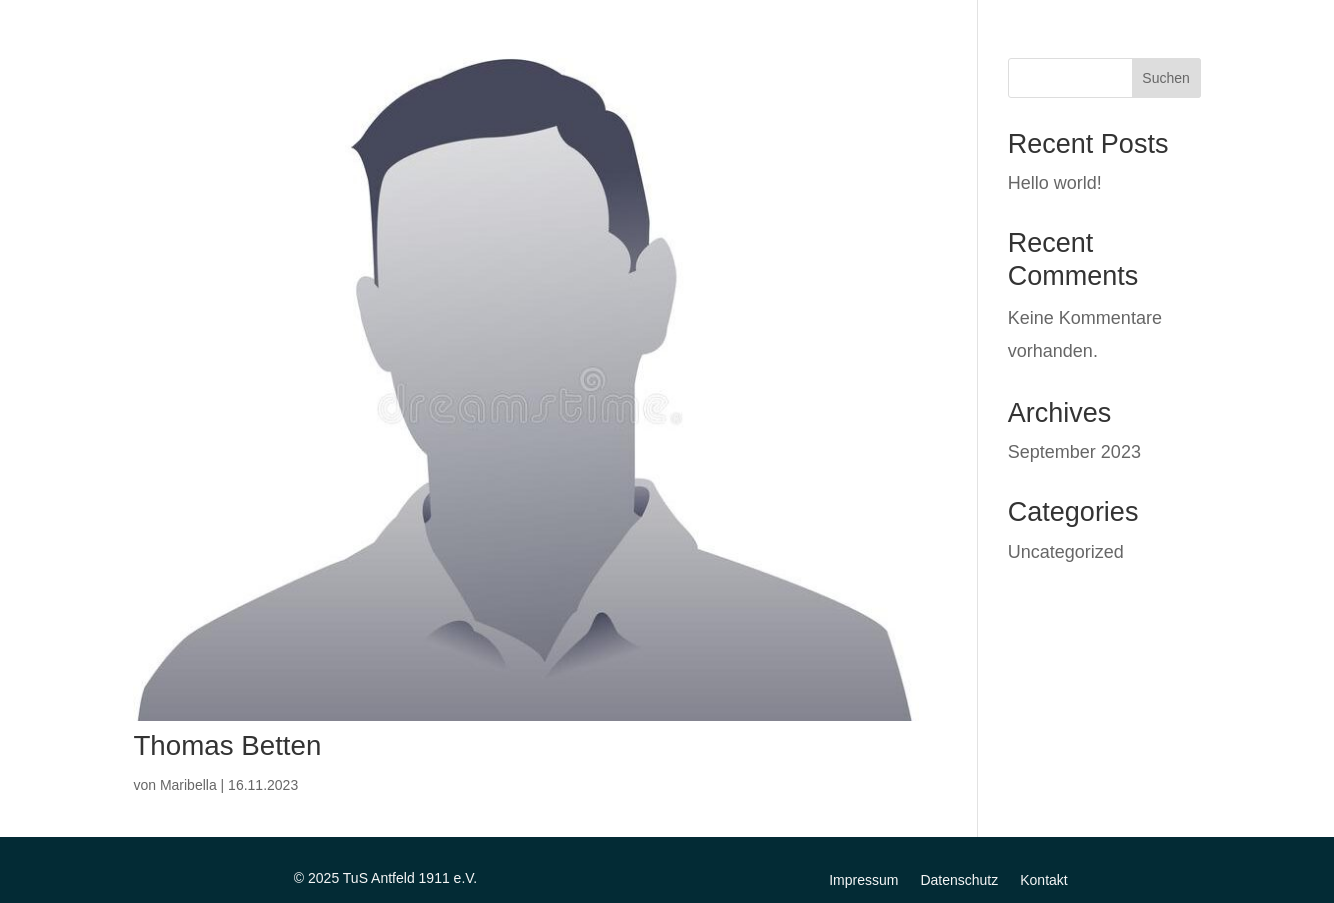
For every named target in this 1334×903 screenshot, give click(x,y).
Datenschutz (959, 879)
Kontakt (1043, 879)
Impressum (863, 879)
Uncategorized (1066, 552)
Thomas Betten (227, 745)
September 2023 (1074, 452)
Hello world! (1055, 183)
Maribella (188, 785)
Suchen (1165, 78)
